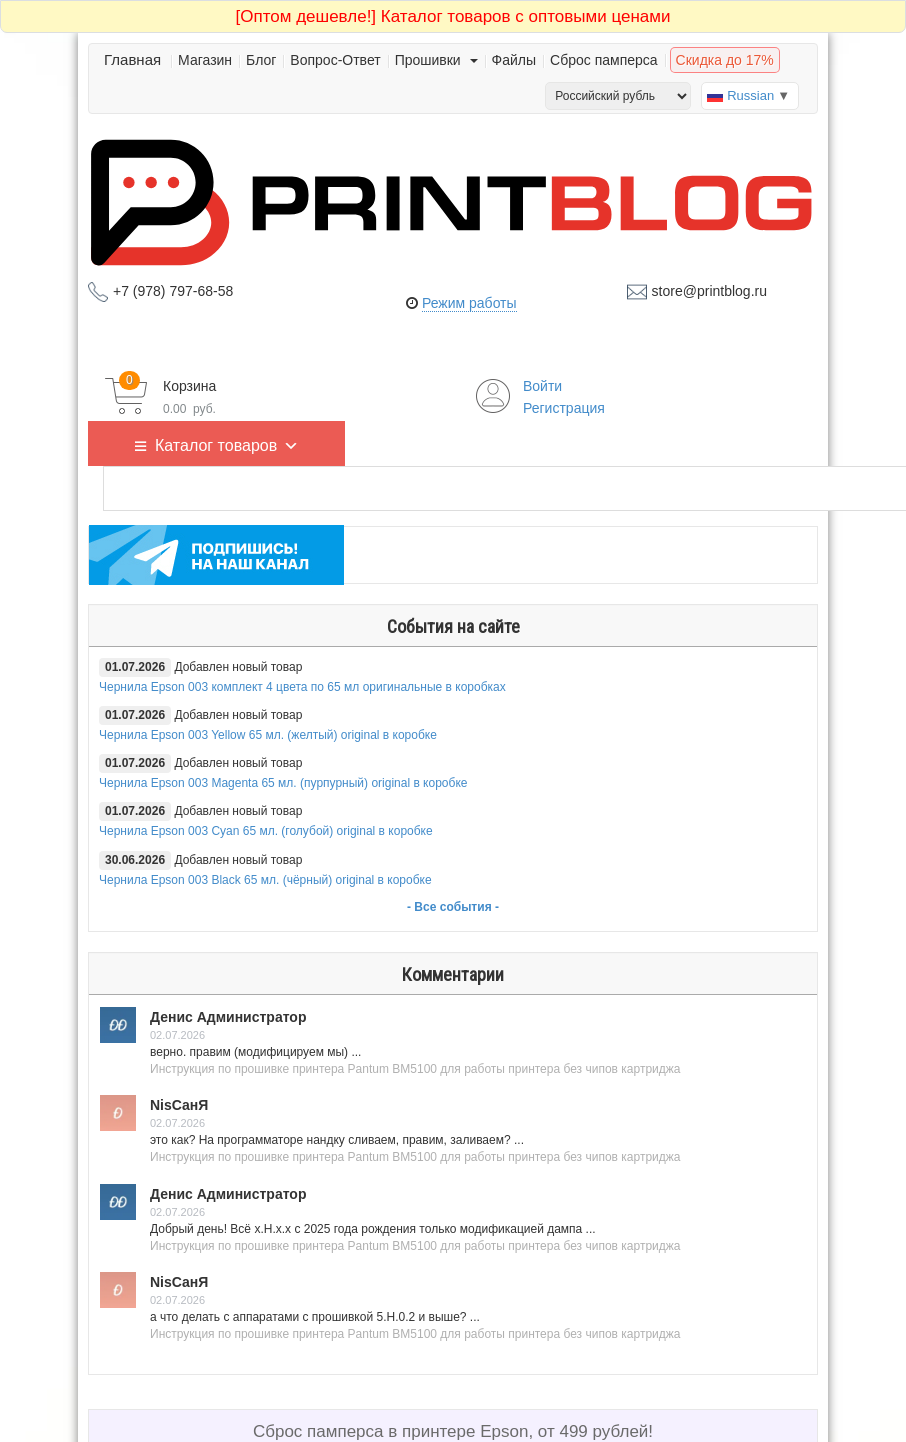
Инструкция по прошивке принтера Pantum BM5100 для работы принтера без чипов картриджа (415, 1069)
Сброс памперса (604, 60)
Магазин (205, 60)
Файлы (514, 60)
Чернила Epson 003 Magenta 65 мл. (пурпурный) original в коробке (283, 783)
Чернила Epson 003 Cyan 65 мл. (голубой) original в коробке (266, 831)
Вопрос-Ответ (335, 60)
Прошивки (436, 60)
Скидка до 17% (725, 60)
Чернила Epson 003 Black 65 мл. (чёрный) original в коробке (265, 880)
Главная (132, 59)
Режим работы (469, 303)
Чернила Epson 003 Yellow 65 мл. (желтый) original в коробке (268, 735)
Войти (542, 386)
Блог (261, 60)
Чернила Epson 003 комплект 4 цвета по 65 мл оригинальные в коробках (302, 687)
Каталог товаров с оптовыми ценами (453, 16)
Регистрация (564, 408)
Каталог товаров (227, 443)
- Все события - (453, 907)
